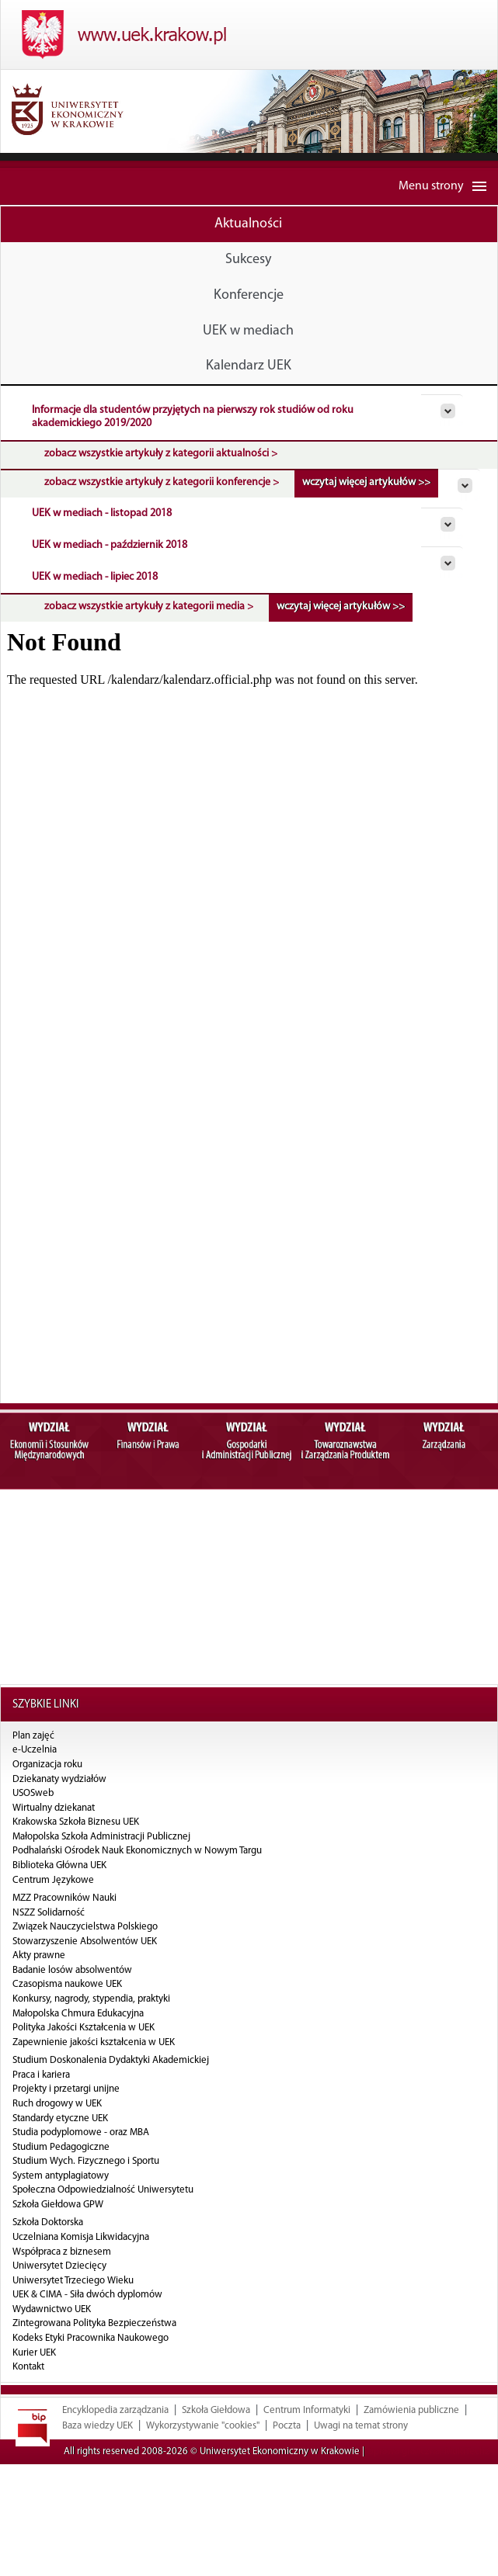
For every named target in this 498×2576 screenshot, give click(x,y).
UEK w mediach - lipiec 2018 (95, 577)
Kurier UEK (34, 2353)
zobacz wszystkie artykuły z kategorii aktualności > (160, 453)
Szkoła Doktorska (47, 2222)
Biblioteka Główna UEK (59, 1865)
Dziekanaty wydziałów (59, 1779)
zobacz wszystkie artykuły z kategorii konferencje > (161, 482)
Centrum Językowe (53, 1880)
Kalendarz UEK (248, 366)
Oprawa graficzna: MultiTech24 (431, 2482)
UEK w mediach (248, 331)
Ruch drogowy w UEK (57, 2104)
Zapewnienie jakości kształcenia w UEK (93, 2042)
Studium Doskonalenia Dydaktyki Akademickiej (110, 2060)
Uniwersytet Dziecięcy (59, 2266)
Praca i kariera (41, 2075)
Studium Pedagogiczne (61, 2147)
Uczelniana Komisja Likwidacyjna (80, 2237)
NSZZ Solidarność (48, 1913)
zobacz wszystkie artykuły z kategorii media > (148, 606)
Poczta (287, 2456)
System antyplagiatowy (60, 2176)
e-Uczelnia (34, 1750)
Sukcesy (248, 259)
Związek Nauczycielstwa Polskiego (85, 1927)
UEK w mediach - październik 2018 (109, 545)
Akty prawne (38, 1955)
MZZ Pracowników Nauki (64, 1898)
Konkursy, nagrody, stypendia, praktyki (91, 1999)
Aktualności (248, 224)
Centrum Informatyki (306, 2441)
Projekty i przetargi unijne (66, 2089)
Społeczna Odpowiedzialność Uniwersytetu (102, 2190)
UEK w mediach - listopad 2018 (102, 513)
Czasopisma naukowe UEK (67, 1984)
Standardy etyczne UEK (60, 2118)
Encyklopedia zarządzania (115, 2441)
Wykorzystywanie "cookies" (202, 2456)
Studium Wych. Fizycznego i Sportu (85, 2161)
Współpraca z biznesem (61, 2252)
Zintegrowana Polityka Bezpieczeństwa (94, 2323)
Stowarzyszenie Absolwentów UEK (84, 1941)
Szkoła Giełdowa (216, 2441)
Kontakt (28, 2367)
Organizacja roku (47, 1765)
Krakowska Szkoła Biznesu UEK (75, 1822)
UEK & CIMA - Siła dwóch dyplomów (87, 2295)
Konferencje (249, 295)
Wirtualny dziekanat (53, 1808)
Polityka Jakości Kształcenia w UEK (83, 2028)
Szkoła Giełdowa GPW (57, 2205)
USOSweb (33, 1793)
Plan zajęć (33, 1736)
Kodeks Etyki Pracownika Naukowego (90, 2338)
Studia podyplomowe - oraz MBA (80, 2132)
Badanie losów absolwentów (72, 1970)
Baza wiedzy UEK (97, 2456)
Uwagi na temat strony (361, 2456)
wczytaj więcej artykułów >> (366, 482)
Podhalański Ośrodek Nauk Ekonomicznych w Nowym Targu (137, 1851)
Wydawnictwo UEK (51, 2309)
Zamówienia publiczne (411, 2441)
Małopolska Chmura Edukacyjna (78, 2014)
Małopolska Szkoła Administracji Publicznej (101, 1837)
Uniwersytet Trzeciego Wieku (73, 2281)
